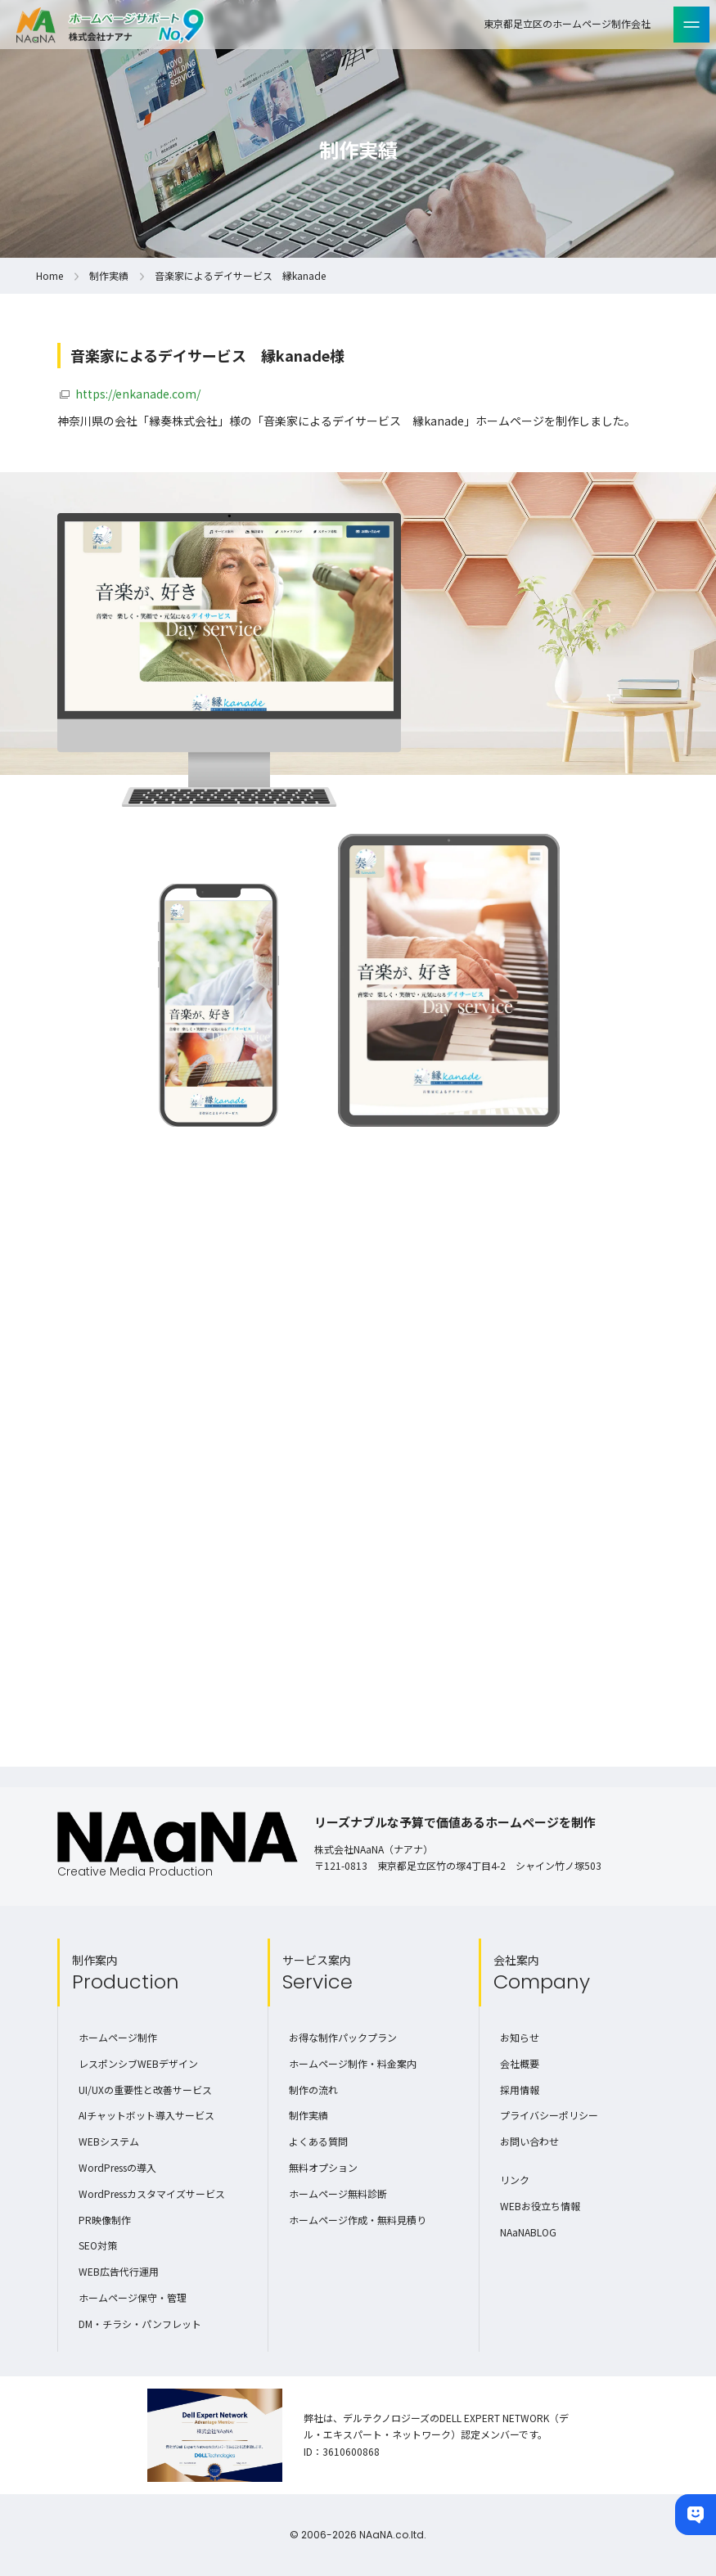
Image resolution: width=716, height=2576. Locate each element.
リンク (514, 2179)
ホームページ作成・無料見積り (357, 2220)
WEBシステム (109, 2141)
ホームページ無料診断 (338, 2193)
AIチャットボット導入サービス (146, 2115)
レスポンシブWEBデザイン (138, 2063)
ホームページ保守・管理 (133, 2297)
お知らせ (519, 2037)
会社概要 (519, 2063)
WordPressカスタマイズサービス (152, 2193)
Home (49, 275)
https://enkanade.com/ (137, 393)
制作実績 (108, 275)
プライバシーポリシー (549, 2115)
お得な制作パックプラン (343, 2037)
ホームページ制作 (118, 2037)
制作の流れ (313, 2089)
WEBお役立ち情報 (540, 2206)
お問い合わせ (529, 2141)
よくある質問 (318, 2141)
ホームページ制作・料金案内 (353, 2063)
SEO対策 (98, 2245)
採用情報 (519, 2089)
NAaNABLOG (528, 2232)
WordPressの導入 (117, 2167)
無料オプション (323, 2167)
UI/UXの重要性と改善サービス (145, 2089)
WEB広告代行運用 (119, 2271)
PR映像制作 (105, 2220)
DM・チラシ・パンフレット (140, 2324)
